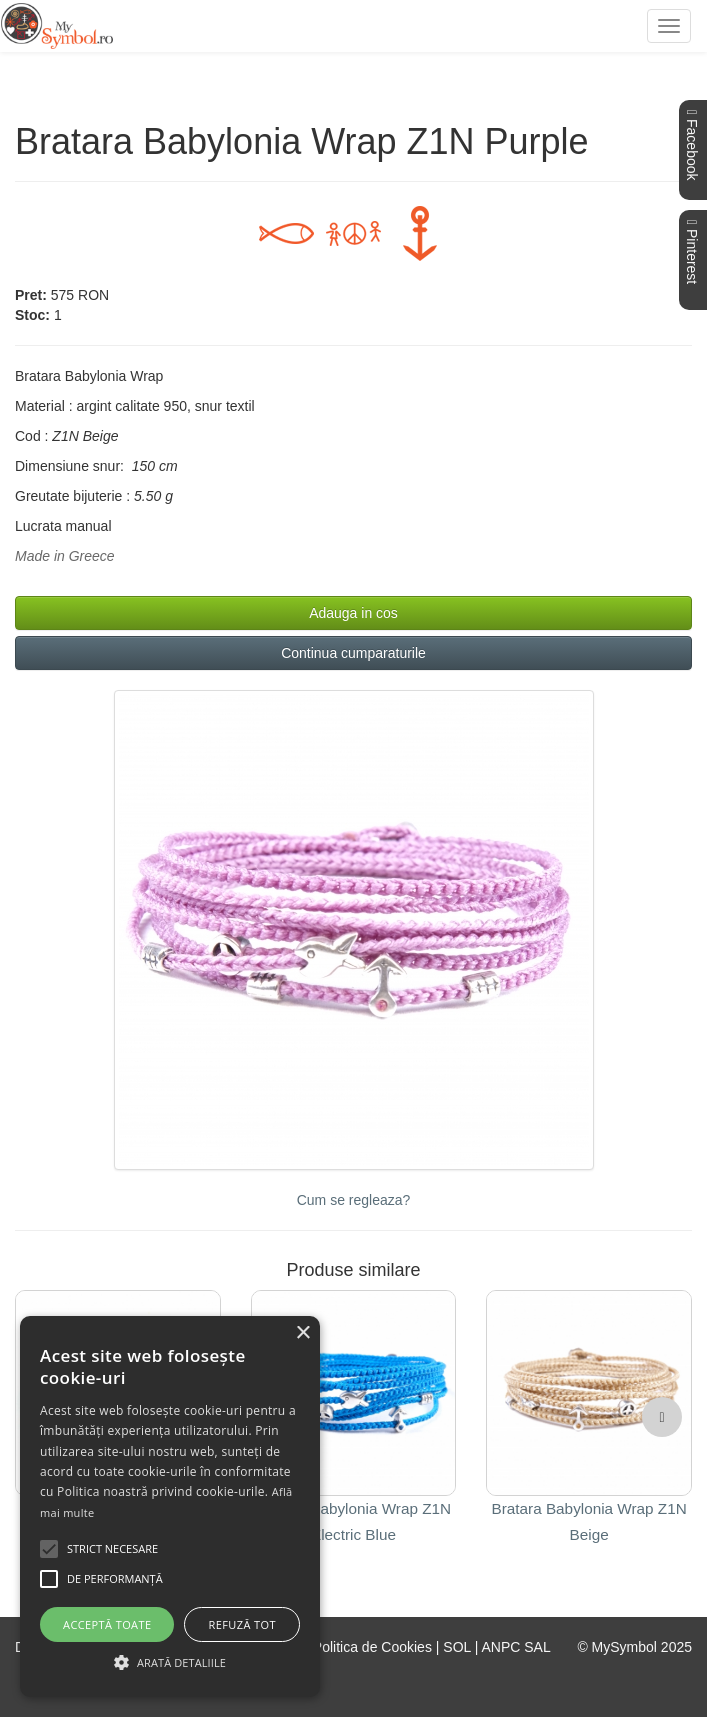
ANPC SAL (515, 1647)
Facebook (692, 145)
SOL (457, 1647)
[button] (662, 1417)
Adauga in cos (353, 613)
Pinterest (692, 252)
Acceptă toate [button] (107, 1624)
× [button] (302, 1333)
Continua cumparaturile (353, 653)
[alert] (170, 1506)
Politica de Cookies (372, 1647)
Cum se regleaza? (354, 1200)
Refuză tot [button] (242, 1624)
